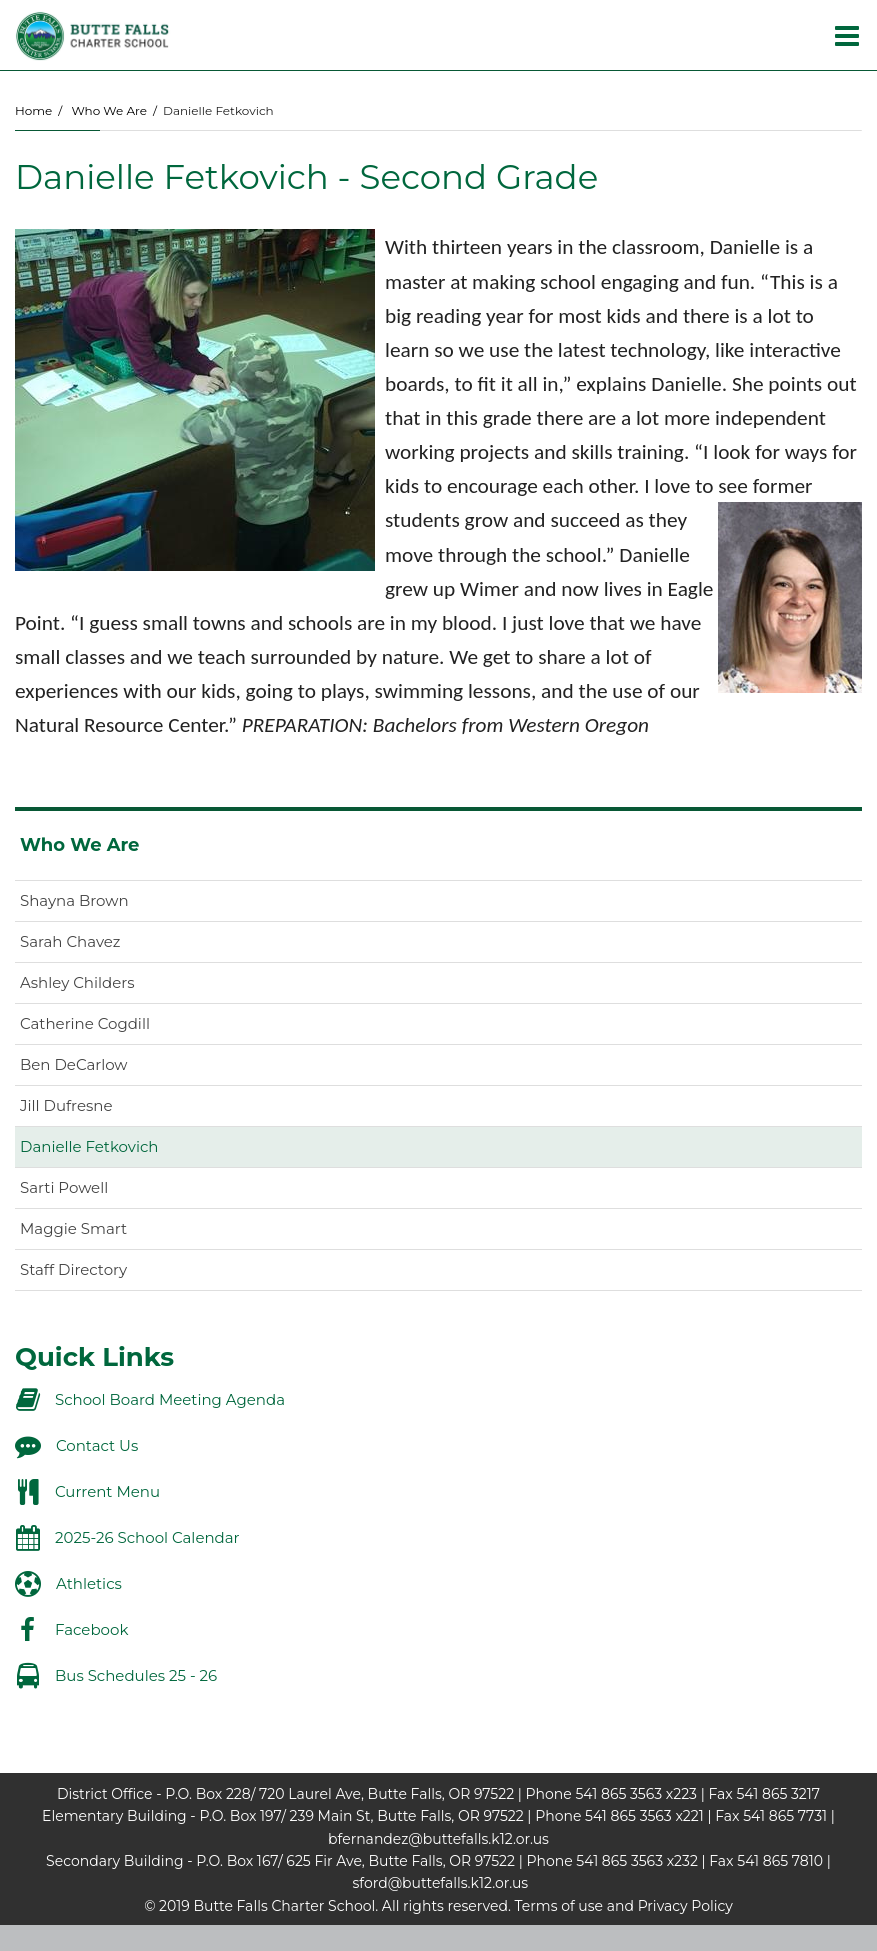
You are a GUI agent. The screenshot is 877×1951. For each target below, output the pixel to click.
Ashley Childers (77, 982)
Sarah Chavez (70, 941)
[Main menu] (847, 35)
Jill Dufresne (66, 1105)
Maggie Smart (73, 1228)
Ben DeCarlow (74, 1064)
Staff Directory (73, 1269)
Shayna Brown (74, 900)
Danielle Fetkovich (89, 1146)
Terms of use (559, 1906)
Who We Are (108, 110)
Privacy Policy (685, 1906)
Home (33, 110)
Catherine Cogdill (85, 1023)
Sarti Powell (64, 1187)
